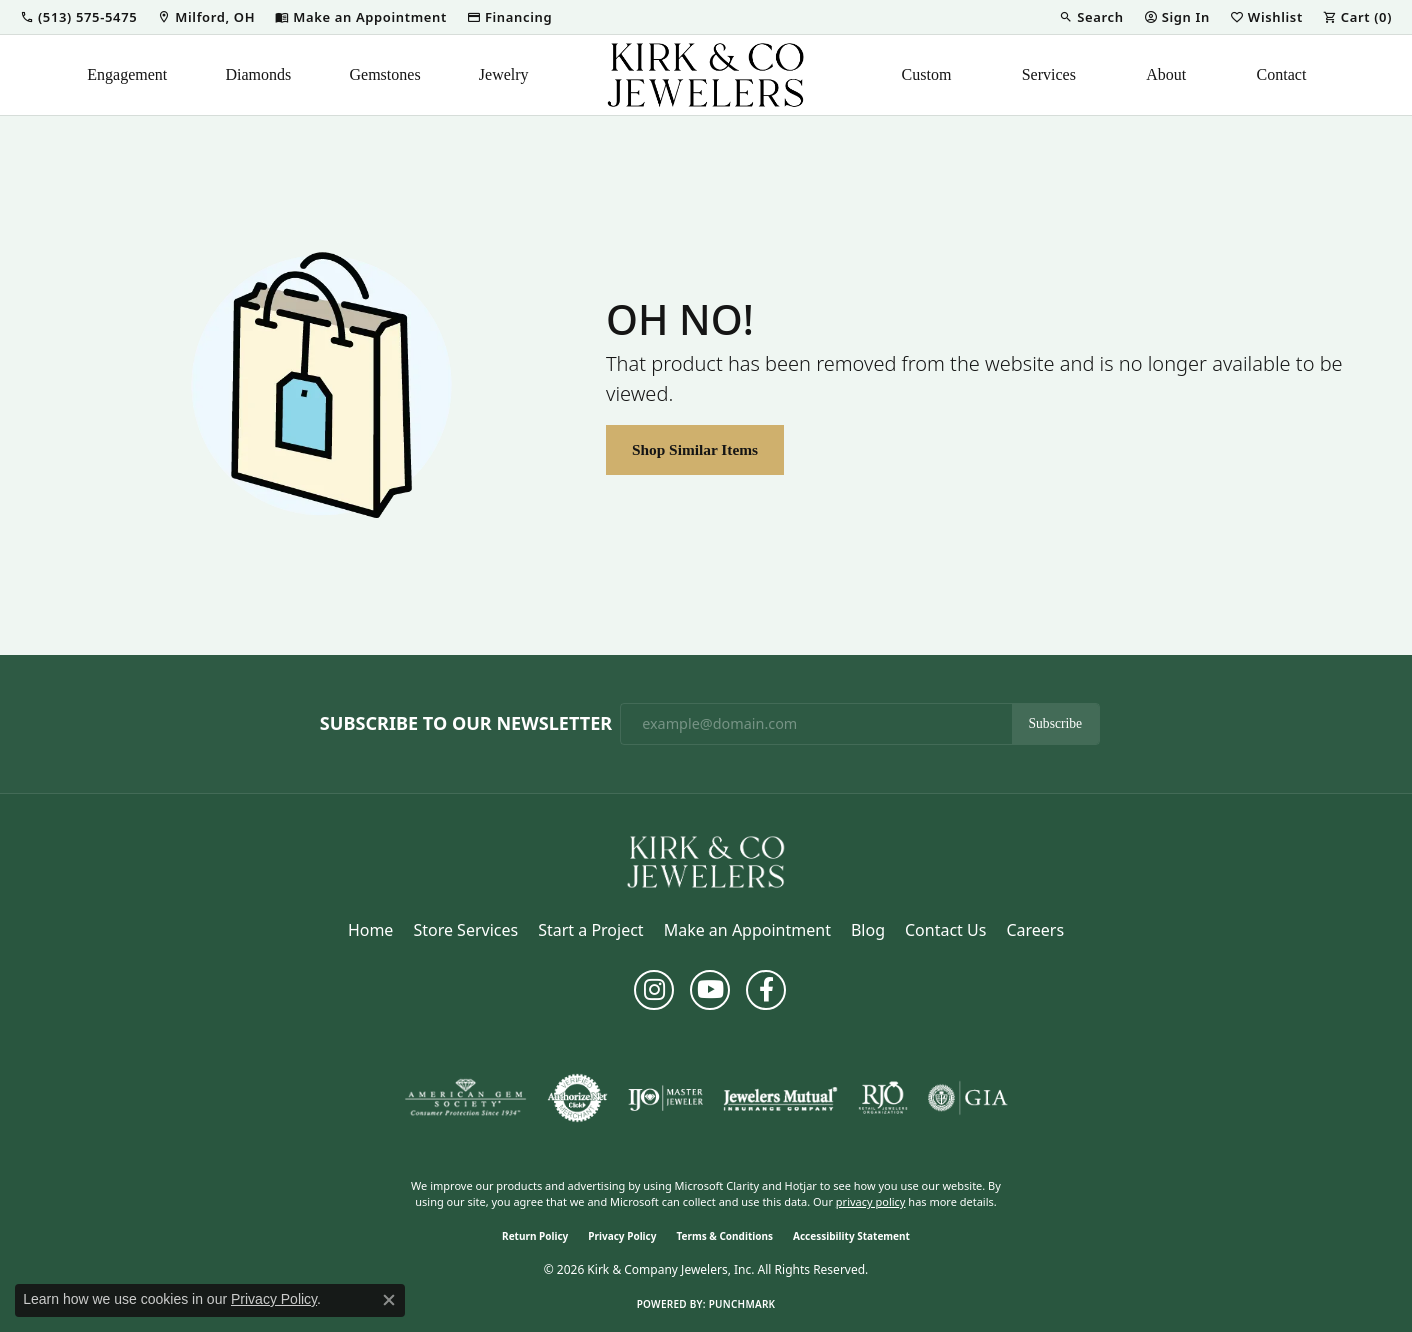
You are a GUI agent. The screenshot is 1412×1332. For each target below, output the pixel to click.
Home (371, 930)
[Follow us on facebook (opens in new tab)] (766, 990)
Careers (1035, 930)
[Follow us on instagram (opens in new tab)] (654, 990)
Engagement (127, 74)
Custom (927, 74)
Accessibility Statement (851, 1236)
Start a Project (590, 930)
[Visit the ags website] (465, 1098)
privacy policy (871, 1201)
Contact (1282, 74)
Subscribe (1056, 723)
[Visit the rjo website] (883, 1098)
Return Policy (535, 1236)
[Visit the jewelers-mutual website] (780, 1098)
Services (1049, 74)
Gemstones (385, 74)
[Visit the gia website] (968, 1098)
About (1166, 74)
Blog (868, 930)
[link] (206, 17)
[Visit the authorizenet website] (578, 1098)
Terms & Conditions (724, 1236)
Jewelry (504, 74)
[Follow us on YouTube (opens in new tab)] (710, 990)
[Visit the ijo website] (665, 1098)
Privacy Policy (622, 1236)
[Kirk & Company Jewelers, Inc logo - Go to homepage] (706, 75)
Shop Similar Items (695, 449)
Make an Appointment (747, 930)
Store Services (465, 930)
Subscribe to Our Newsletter (466, 724)
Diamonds (259, 74)
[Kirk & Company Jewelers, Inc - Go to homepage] (706, 860)
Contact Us (945, 930)
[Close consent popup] (389, 1300)
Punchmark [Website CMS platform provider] (742, 1304)
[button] (78, 17)
